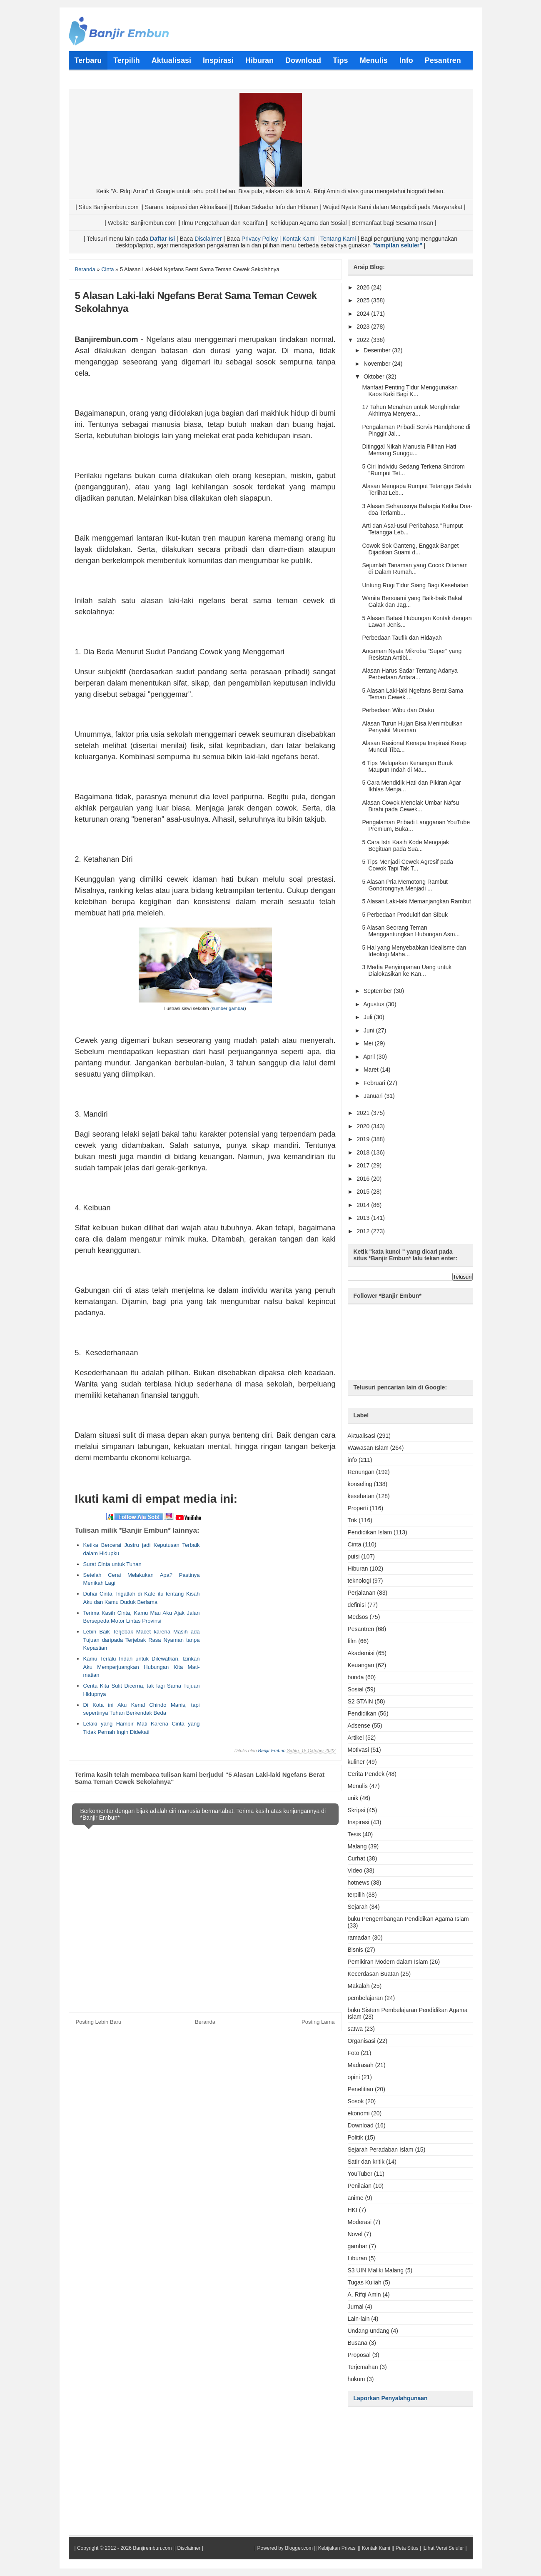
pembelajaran (365, 1998)
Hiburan (358, 1568)
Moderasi (360, 2222)
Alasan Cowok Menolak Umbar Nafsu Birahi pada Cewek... (410, 806)
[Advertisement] (264, 1578)
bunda (356, 1677)
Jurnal (356, 2306)
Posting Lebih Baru (99, 2022)
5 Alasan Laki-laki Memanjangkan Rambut (416, 901)
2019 (364, 1139)
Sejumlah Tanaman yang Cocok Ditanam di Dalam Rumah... (414, 568)
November (378, 363)
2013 (364, 1217)
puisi (354, 1556)
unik (353, 1798)
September (379, 991)
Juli (369, 1017)
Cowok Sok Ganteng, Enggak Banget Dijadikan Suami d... (410, 549)
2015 (364, 1191)
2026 (364, 287)
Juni (370, 1030)
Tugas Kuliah (364, 2282)
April (369, 1056)
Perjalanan (362, 1592)
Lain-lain (359, 2318)
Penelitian (361, 2089)
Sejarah (358, 1906)
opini (354, 2077)
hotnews (358, 1882)
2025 (364, 300)
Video (355, 1870)
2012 (364, 1231)
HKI (352, 2210)
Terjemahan (363, 2367)
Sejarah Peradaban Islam (381, 2149)
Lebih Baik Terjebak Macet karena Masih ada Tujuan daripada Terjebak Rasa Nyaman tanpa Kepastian (141, 1639)
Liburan (357, 2258)
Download (361, 2125)
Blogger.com (299, 2548)
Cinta (354, 1544)
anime (356, 2197)
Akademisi (361, 1653)
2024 (364, 313)
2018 (364, 1152)
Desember (378, 350)
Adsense (359, 1725)
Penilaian (360, 2185)
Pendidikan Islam (370, 1532)
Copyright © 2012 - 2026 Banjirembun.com (124, 2548)
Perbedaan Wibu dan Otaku (398, 710)
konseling (360, 1484)
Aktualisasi (362, 1435)
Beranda (205, 2022)
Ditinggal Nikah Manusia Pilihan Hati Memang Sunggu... (409, 449)
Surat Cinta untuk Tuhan (112, 1564)
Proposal (359, 2355)
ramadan (359, 1937)
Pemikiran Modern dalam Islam (388, 1961)
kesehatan (361, 1496)
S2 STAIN (360, 1701)
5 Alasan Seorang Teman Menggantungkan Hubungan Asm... (411, 931)
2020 (364, 1126)
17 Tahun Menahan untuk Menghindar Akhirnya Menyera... (411, 410)
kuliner (356, 1761)
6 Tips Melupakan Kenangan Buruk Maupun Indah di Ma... (407, 766)
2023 (364, 326)
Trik (352, 1520)
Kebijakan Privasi (337, 2548)
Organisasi (362, 2040)
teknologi (359, 1580)
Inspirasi (358, 1822)
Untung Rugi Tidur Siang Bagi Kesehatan (415, 585)
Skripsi (356, 1810)
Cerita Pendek (366, 1774)
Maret (372, 1069)
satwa (355, 2028)
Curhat (356, 1858)
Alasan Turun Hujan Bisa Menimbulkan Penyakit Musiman (412, 726)
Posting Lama (318, 2022)
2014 (364, 1205)
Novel (355, 2234)
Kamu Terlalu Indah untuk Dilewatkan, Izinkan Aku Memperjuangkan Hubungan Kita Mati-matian (141, 1667)
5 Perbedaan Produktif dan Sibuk (404, 914)
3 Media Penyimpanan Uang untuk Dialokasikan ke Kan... (406, 970)
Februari (375, 1083)
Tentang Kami (338, 238)
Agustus (374, 1004)
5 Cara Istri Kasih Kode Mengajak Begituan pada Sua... (405, 845)
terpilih (356, 1894)
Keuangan (361, 1665)
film (352, 1641)
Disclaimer (208, 238)
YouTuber (360, 2173)
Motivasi (358, 1749)
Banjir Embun (272, 1750)
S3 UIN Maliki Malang (376, 2270)
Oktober (375, 376)
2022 (364, 340)
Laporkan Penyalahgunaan (391, 2398)
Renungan (361, 1472)
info (352, 1459)
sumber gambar (228, 1008)
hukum (356, 2379)
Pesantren (361, 1629)
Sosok (356, 2101)
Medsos (358, 1616)
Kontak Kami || (378, 2548)
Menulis (358, 1786)
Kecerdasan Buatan (373, 1973)
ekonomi (359, 2113)
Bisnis (355, 1949)
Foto (353, 2053)
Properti (358, 1508)
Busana (357, 2342)
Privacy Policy (260, 238)
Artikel (356, 1737)
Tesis (354, 1834)
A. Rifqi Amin (364, 2294)
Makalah (359, 1985)
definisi (357, 1604)
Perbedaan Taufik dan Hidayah (401, 637)
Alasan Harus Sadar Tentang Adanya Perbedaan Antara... (409, 674)
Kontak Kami (298, 238)
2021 (364, 1113)
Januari (374, 1095)
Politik (355, 2137)
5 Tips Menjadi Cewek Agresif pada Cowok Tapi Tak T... (407, 865)
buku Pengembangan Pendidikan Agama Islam (408, 1918)
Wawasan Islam (368, 1447)
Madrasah (361, 2065)
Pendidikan (362, 1713)
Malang (357, 1846)
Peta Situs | (408, 2548)
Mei (369, 1043)
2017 (364, 1165)
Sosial (356, 1689)
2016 (364, 1178)
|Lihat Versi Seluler (442, 2548)
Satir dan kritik (366, 2161)
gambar (357, 2246)
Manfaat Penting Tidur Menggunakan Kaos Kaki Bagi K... (410, 390)
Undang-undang (368, 2330)
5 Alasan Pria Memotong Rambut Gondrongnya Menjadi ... (404, 885)
